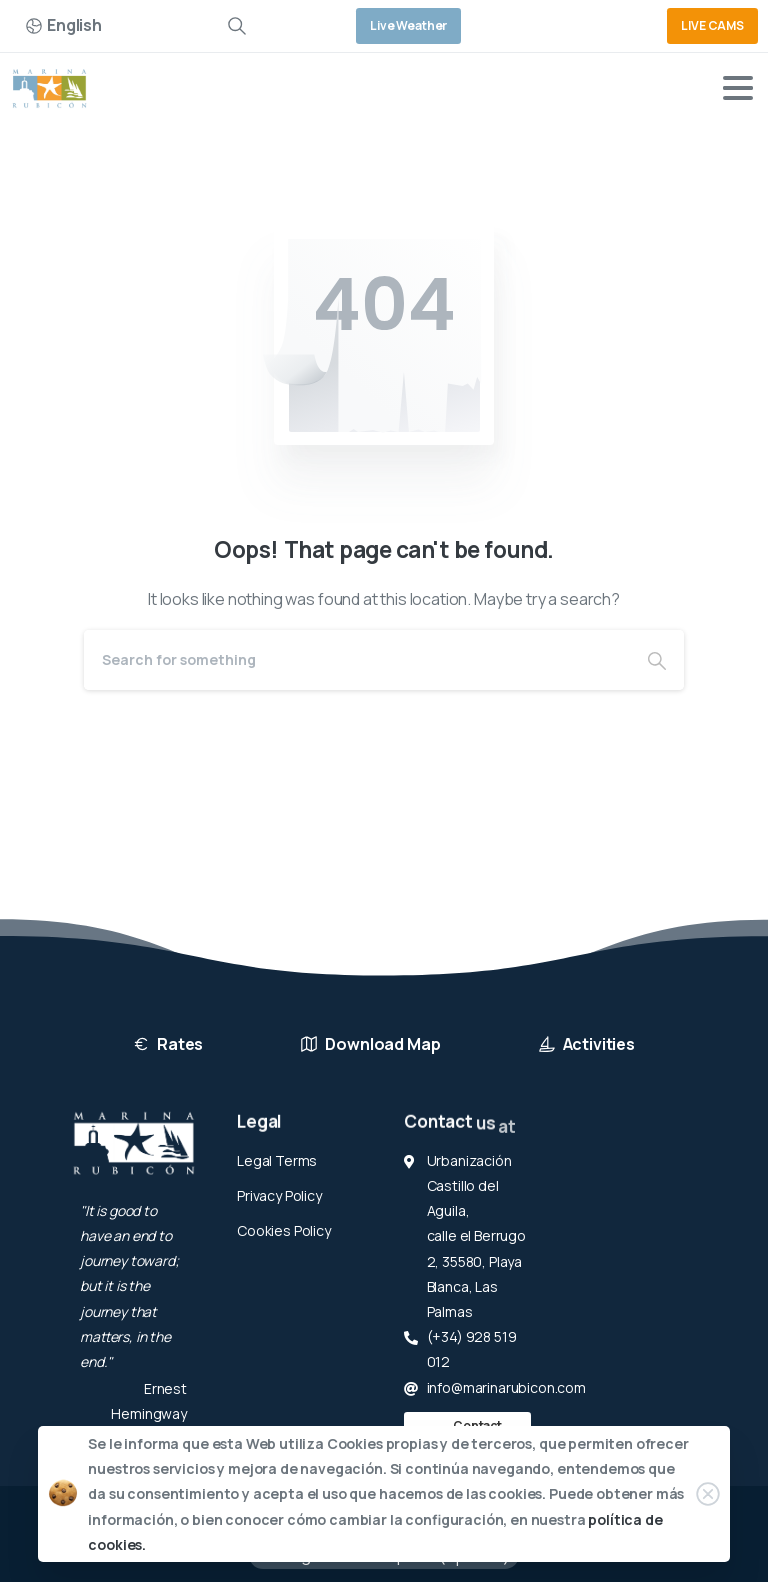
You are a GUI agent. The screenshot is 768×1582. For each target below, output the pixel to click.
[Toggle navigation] (738, 88)
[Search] (357, 660)
